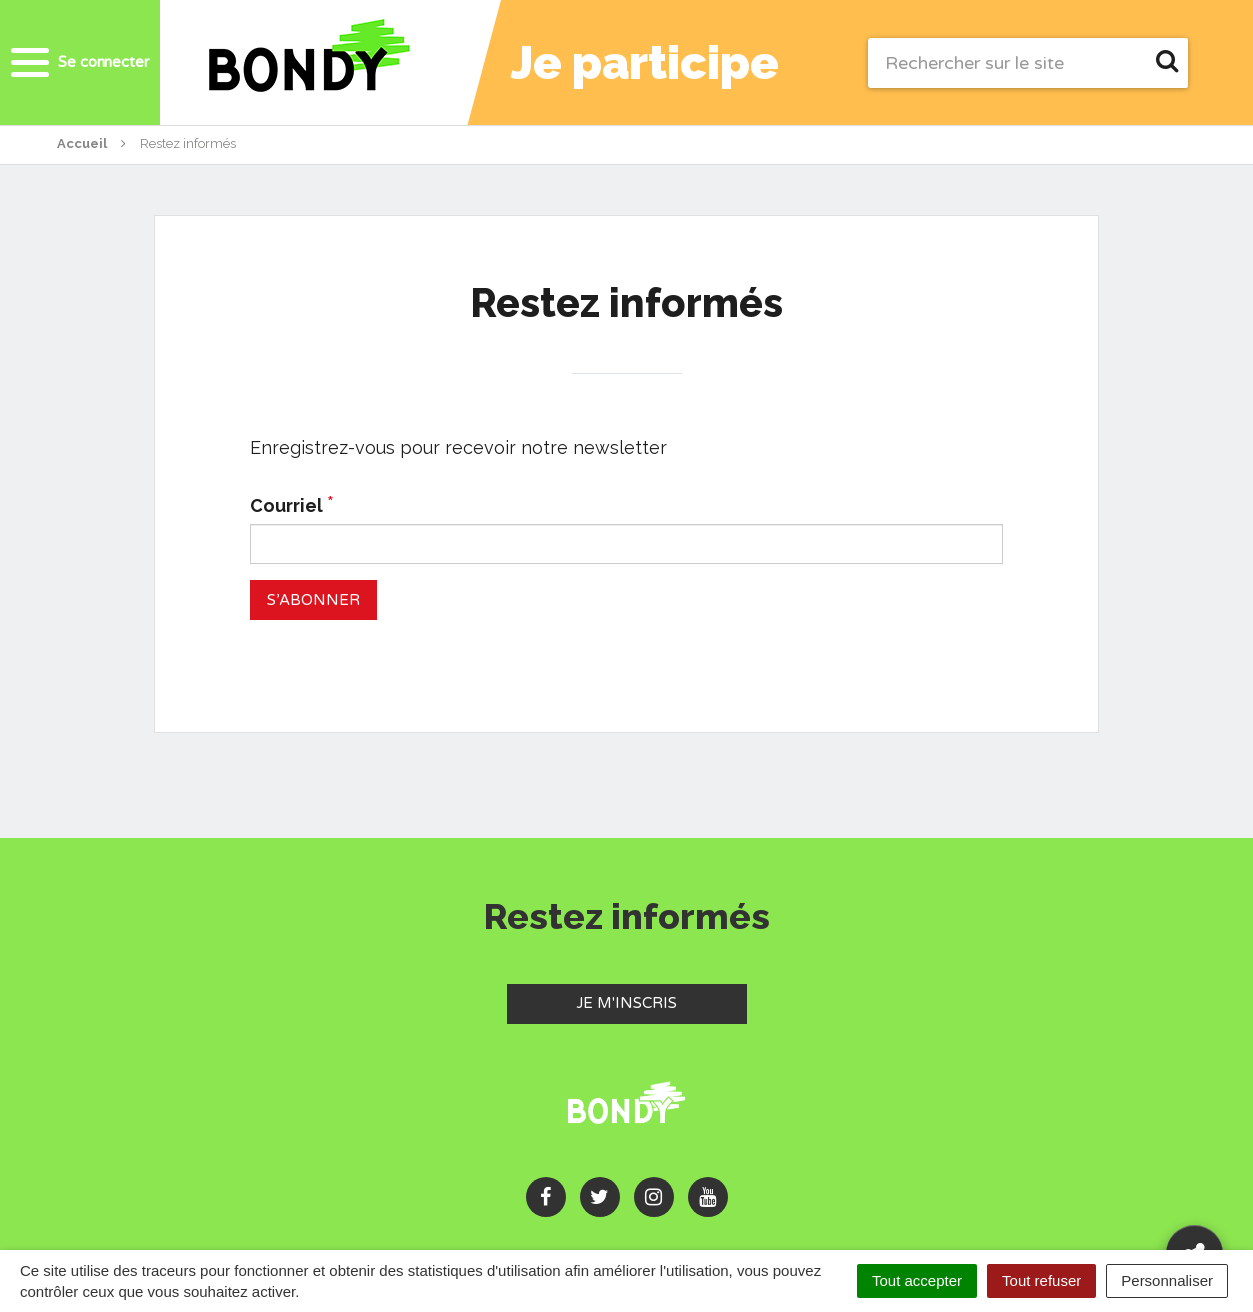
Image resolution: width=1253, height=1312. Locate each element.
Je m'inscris (661, 1002)
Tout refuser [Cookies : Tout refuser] (1041, 1280)
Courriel (292, 504)
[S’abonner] (313, 599)
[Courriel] (626, 544)
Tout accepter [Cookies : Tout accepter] (917, 1280)
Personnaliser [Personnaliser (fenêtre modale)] (1167, 1280)
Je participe (645, 63)
